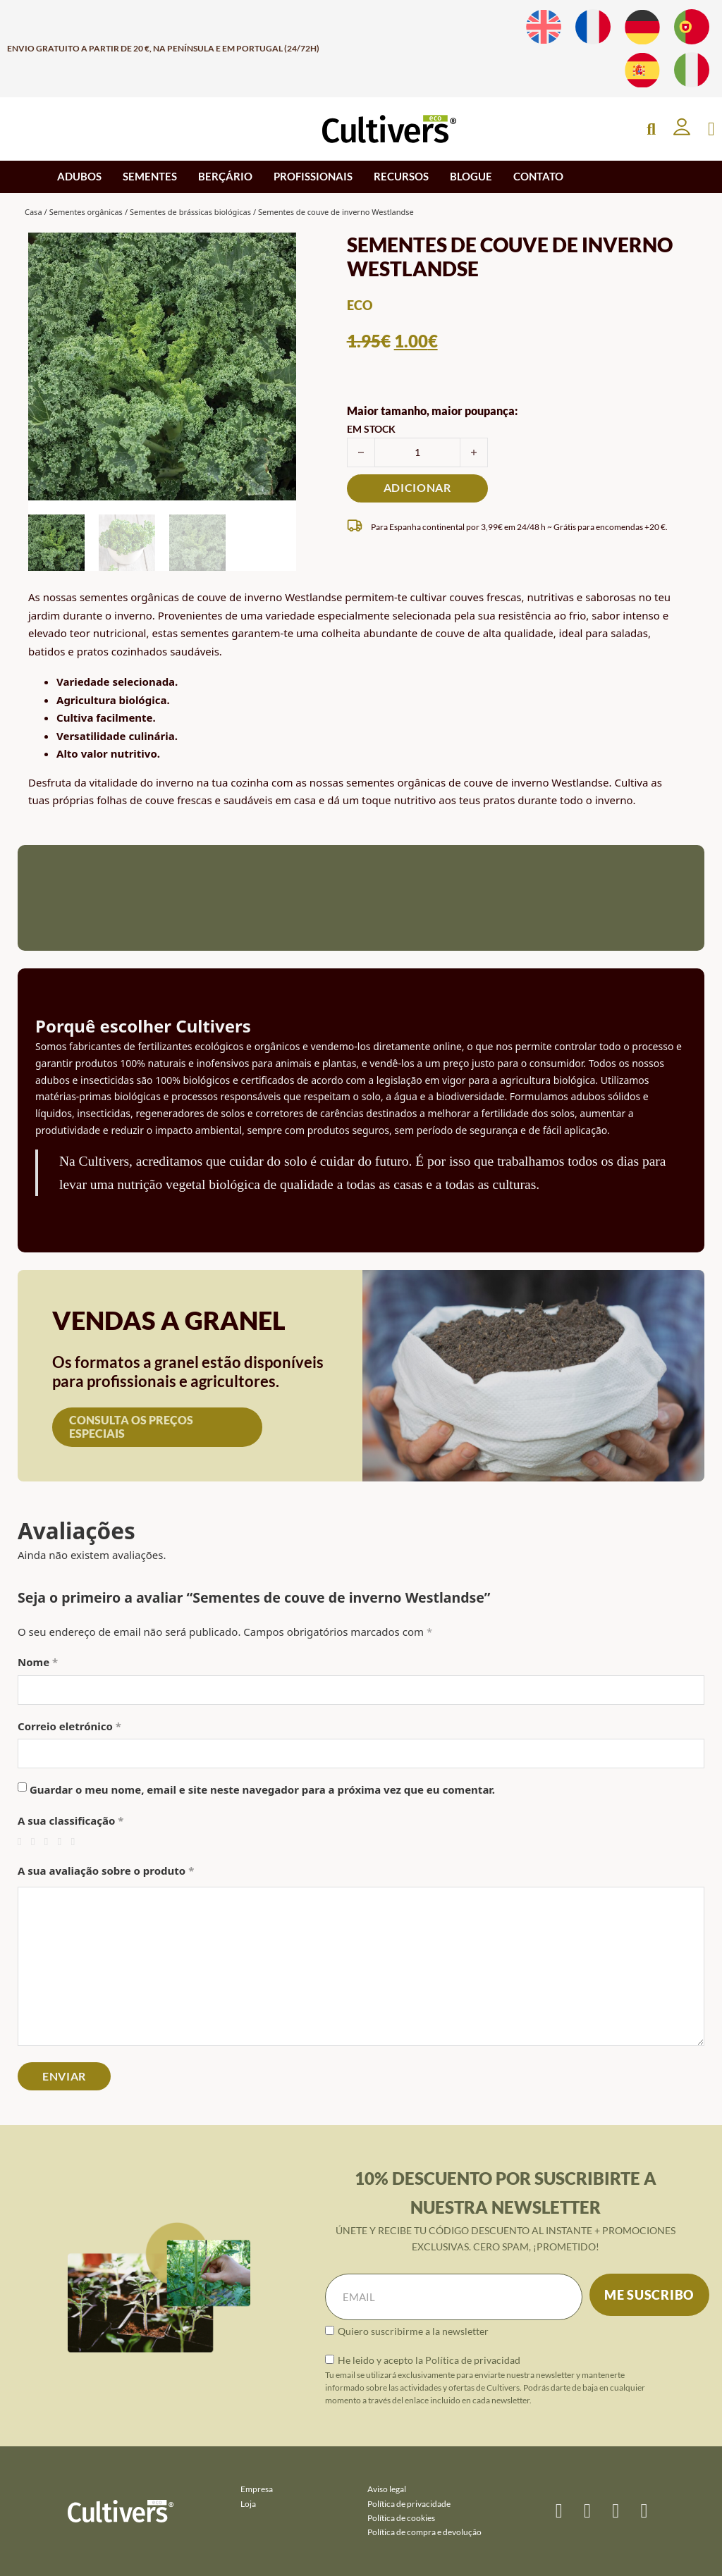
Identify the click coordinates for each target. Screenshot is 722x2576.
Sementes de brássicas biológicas (190, 212)
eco (359, 305)
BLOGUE (471, 176)
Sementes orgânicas (86, 212)
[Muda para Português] (691, 27)
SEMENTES (150, 176)
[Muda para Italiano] (691, 70)
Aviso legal (386, 2489)
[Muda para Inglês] (543, 27)
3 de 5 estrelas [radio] (49, 1842)
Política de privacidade (409, 2503)
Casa (33, 212)
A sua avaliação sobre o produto (106, 1870)
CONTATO (538, 176)
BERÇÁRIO (225, 176)
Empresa (256, 2489)
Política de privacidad (472, 2360)
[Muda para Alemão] (642, 27)
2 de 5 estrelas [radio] (36, 1842)
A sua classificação (70, 1820)
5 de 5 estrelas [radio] (76, 1842)
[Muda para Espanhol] (642, 70)
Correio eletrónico (69, 1726)
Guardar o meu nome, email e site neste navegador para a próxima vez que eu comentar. (262, 1789)
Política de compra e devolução (424, 2532)
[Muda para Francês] (593, 27)
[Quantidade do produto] (417, 452)
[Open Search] (651, 129)
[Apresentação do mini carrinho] (711, 129)
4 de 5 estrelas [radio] (63, 1842)
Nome (38, 1662)
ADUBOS (79, 176)
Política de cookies (401, 2518)
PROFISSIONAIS (313, 176)
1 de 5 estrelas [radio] (23, 1842)
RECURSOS (401, 176)
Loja (248, 2503)
